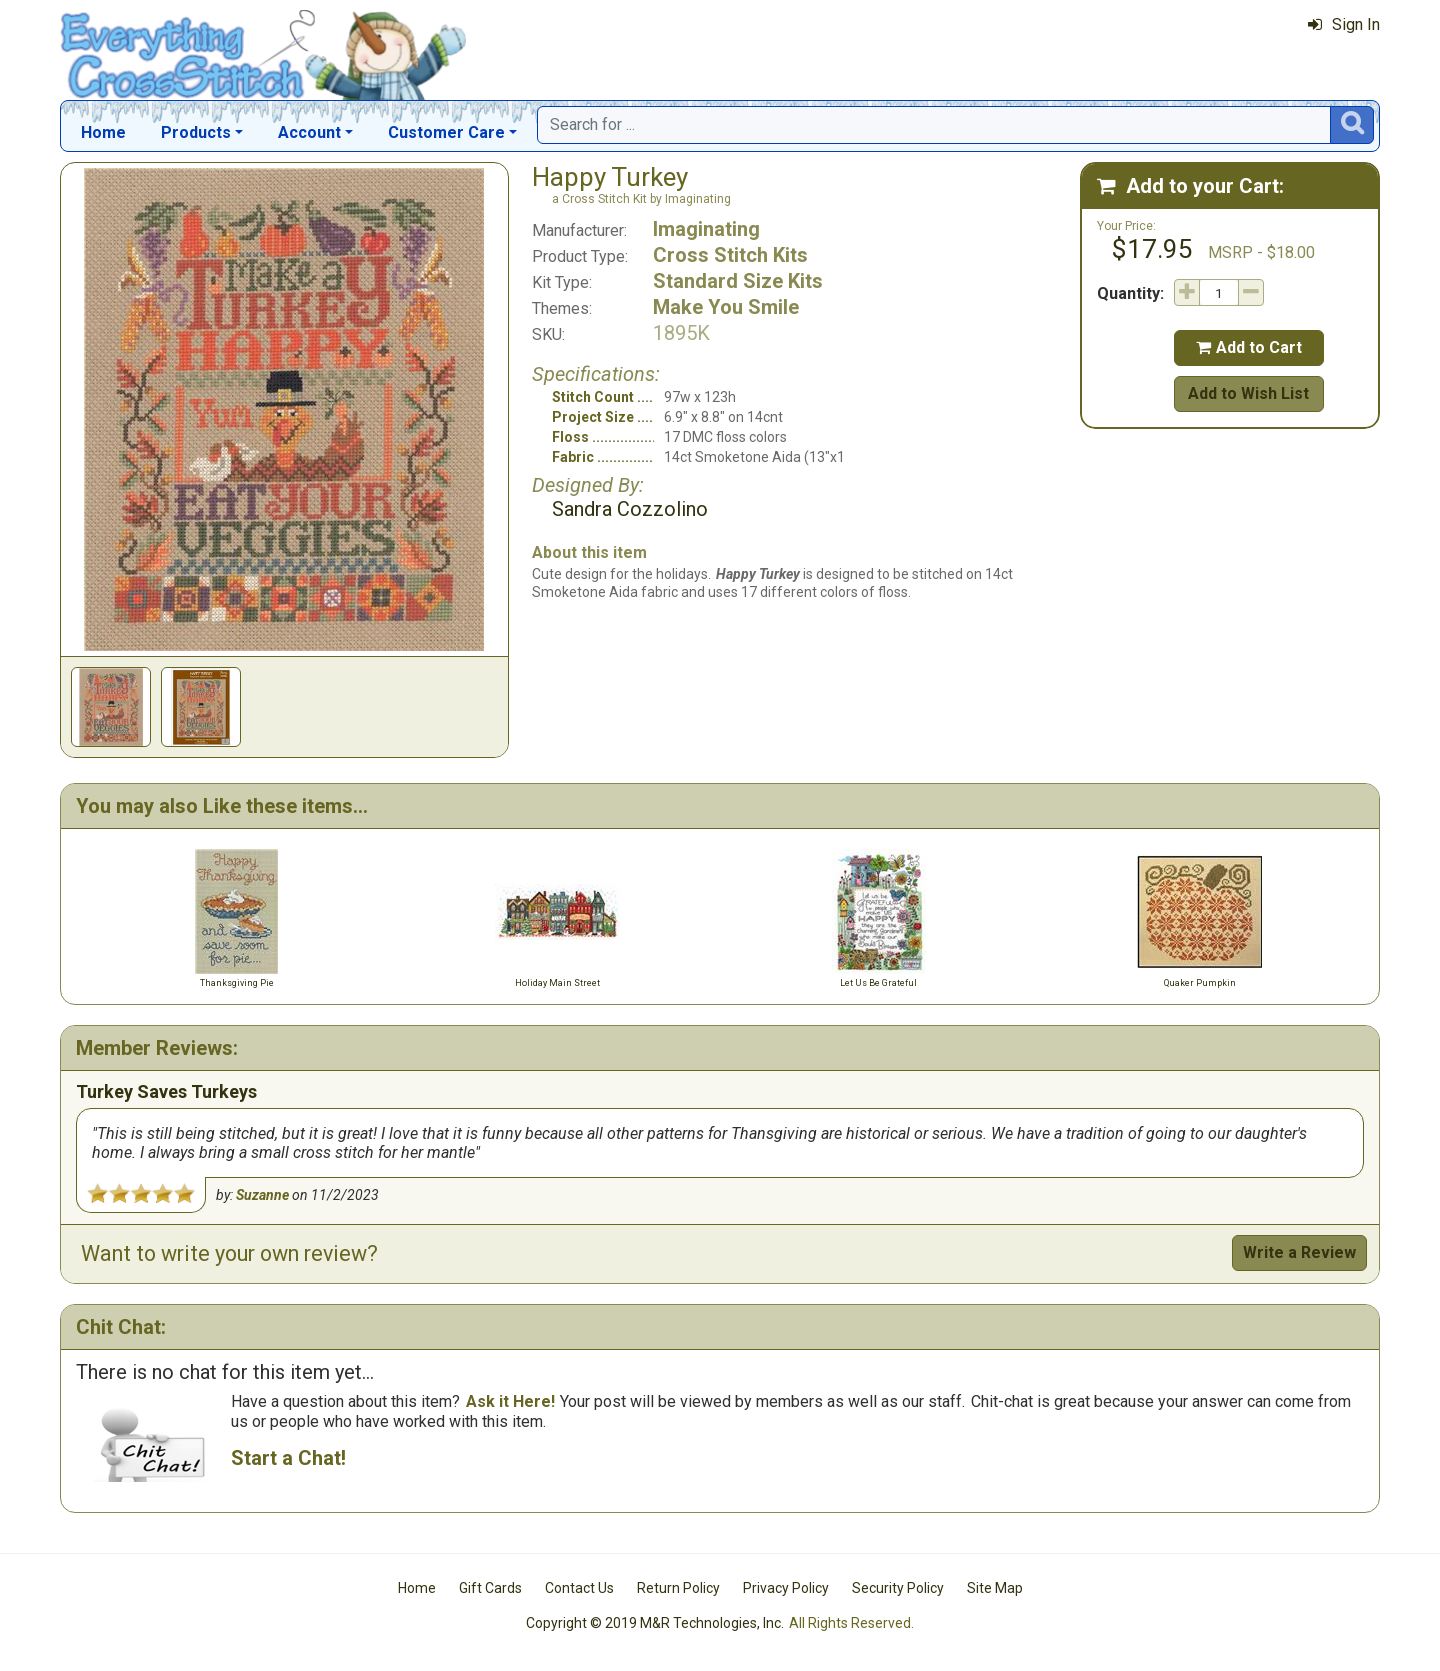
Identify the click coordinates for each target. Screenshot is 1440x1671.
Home (103, 132)
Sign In (1344, 24)
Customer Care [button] (446, 132)
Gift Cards (490, 1588)
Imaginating (706, 229)
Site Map (995, 1588)
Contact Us (579, 1588)
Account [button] (309, 132)
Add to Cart (1249, 347)
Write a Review (1299, 1252)
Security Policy (898, 1588)
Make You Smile (726, 307)
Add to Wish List (1248, 393)
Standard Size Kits (738, 281)
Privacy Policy (786, 1588)
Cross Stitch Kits (730, 255)
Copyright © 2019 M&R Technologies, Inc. (655, 1623)
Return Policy (678, 1588)
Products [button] (196, 132)
